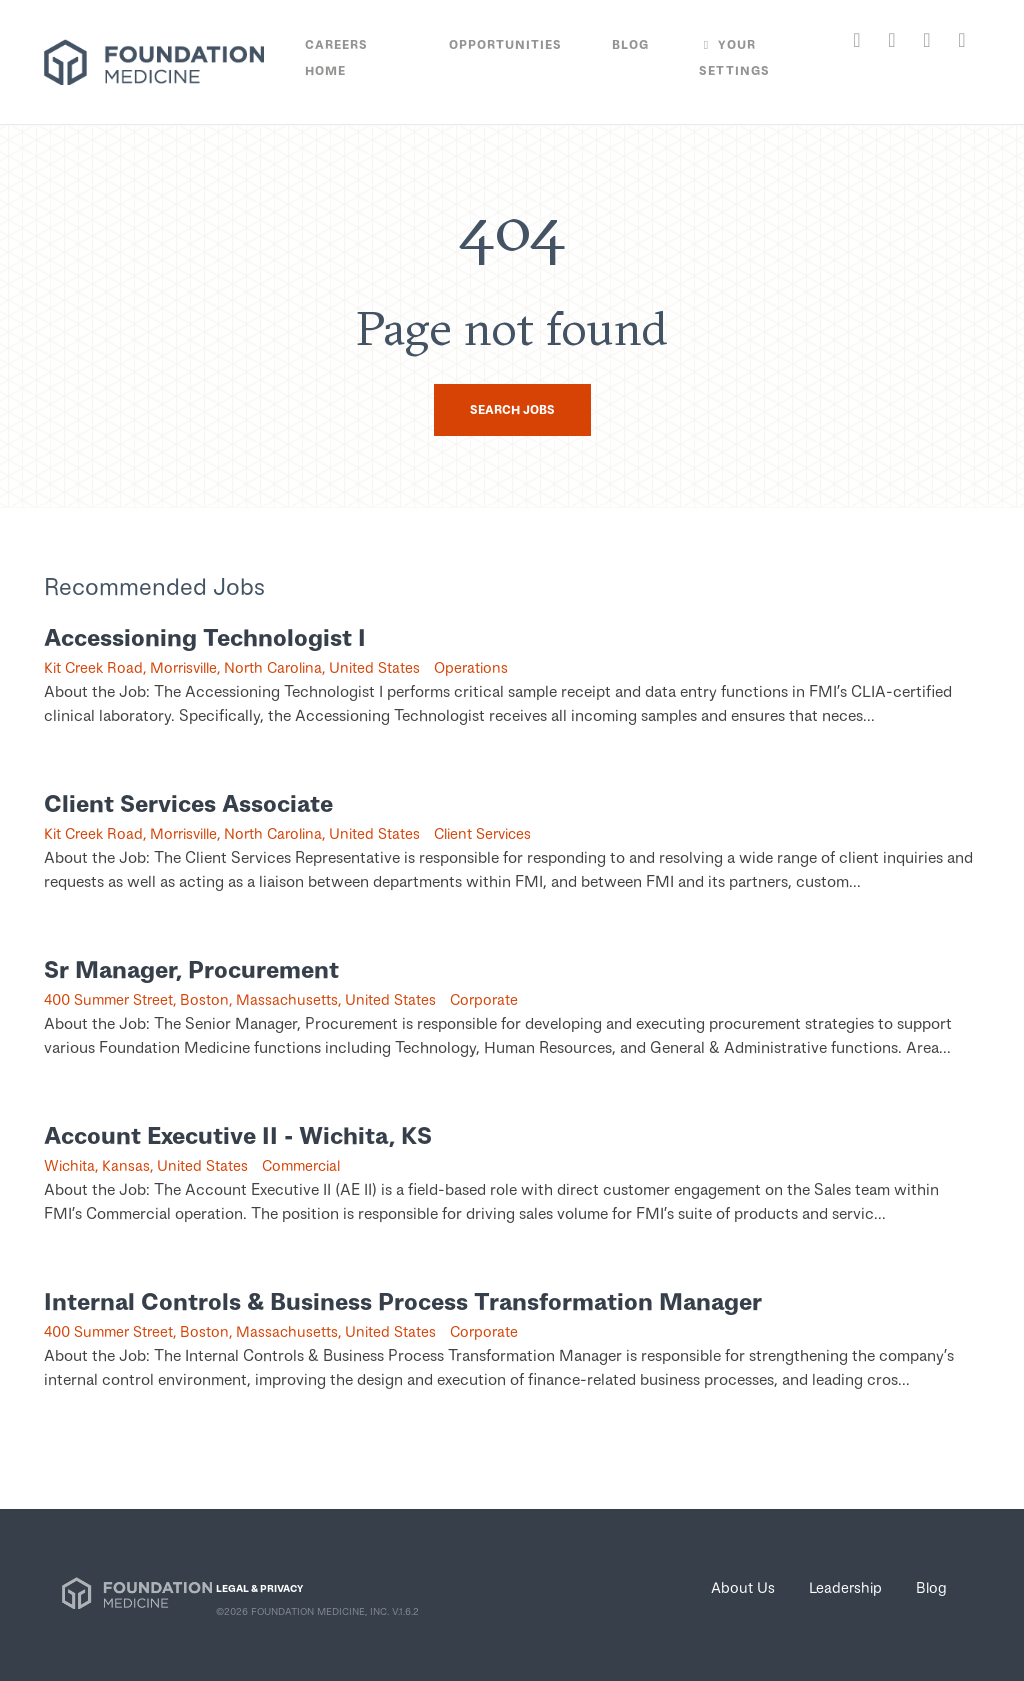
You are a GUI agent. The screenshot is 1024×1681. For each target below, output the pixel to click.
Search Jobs (512, 409)
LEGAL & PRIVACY (259, 1588)
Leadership (845, 1587)
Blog (931, 1587)
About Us (743, 1587)
